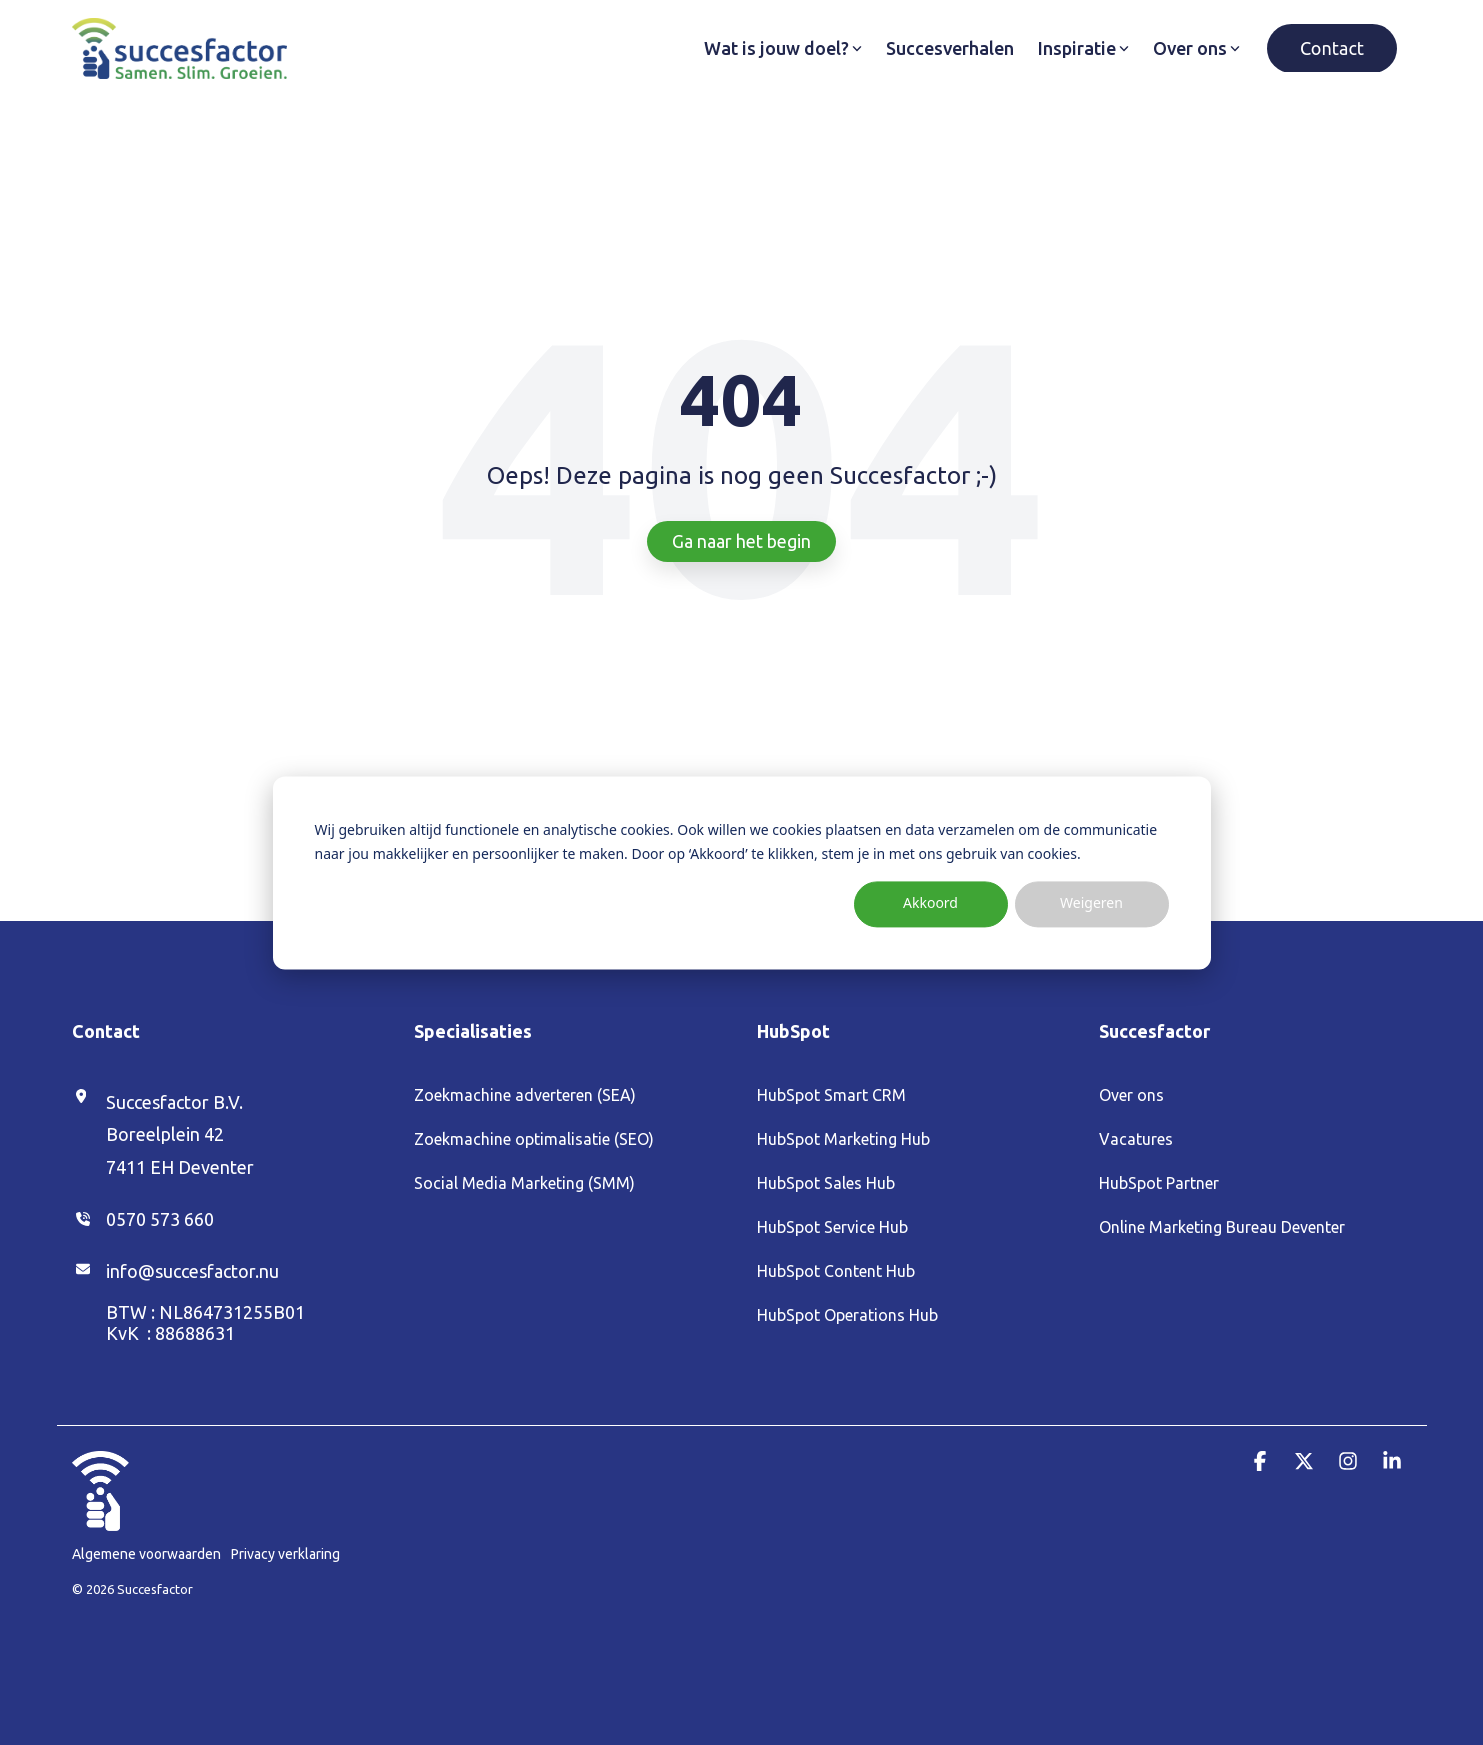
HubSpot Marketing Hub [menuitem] (843, 1139)
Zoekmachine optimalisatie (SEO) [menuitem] (534, 1139)
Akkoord (930, 903)
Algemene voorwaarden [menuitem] (146, 1554)
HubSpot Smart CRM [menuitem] (831, 1095)
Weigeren (1091, 903)
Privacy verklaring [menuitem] (285, 1554)
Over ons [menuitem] (1131, 1095)
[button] (1262, 1461)
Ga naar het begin (741, 541)
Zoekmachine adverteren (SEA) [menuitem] (525, 1095)
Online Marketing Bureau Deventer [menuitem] (1222, 1227)
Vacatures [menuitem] (1136, 1139)
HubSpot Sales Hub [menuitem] (826, 1183)
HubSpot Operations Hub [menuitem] (847, 1315)
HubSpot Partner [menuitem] (1159, 1183)
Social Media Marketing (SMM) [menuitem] (524, 1183)
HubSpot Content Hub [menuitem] (836, 1271)
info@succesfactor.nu (192, 1271)
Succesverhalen (950, 48)
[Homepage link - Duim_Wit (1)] (100, 1520)
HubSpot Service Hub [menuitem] (832, 1227)
